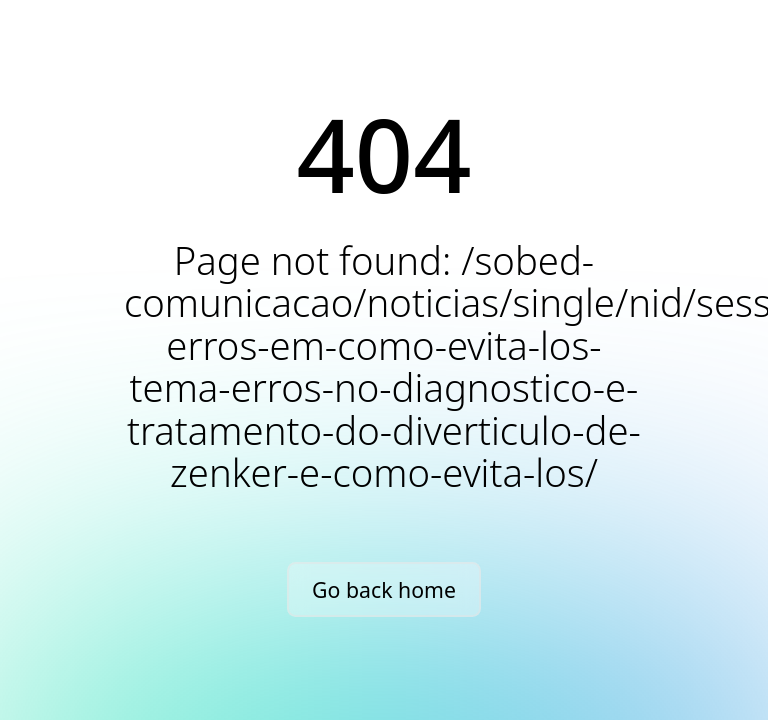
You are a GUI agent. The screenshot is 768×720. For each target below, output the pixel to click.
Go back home (384, 589)
